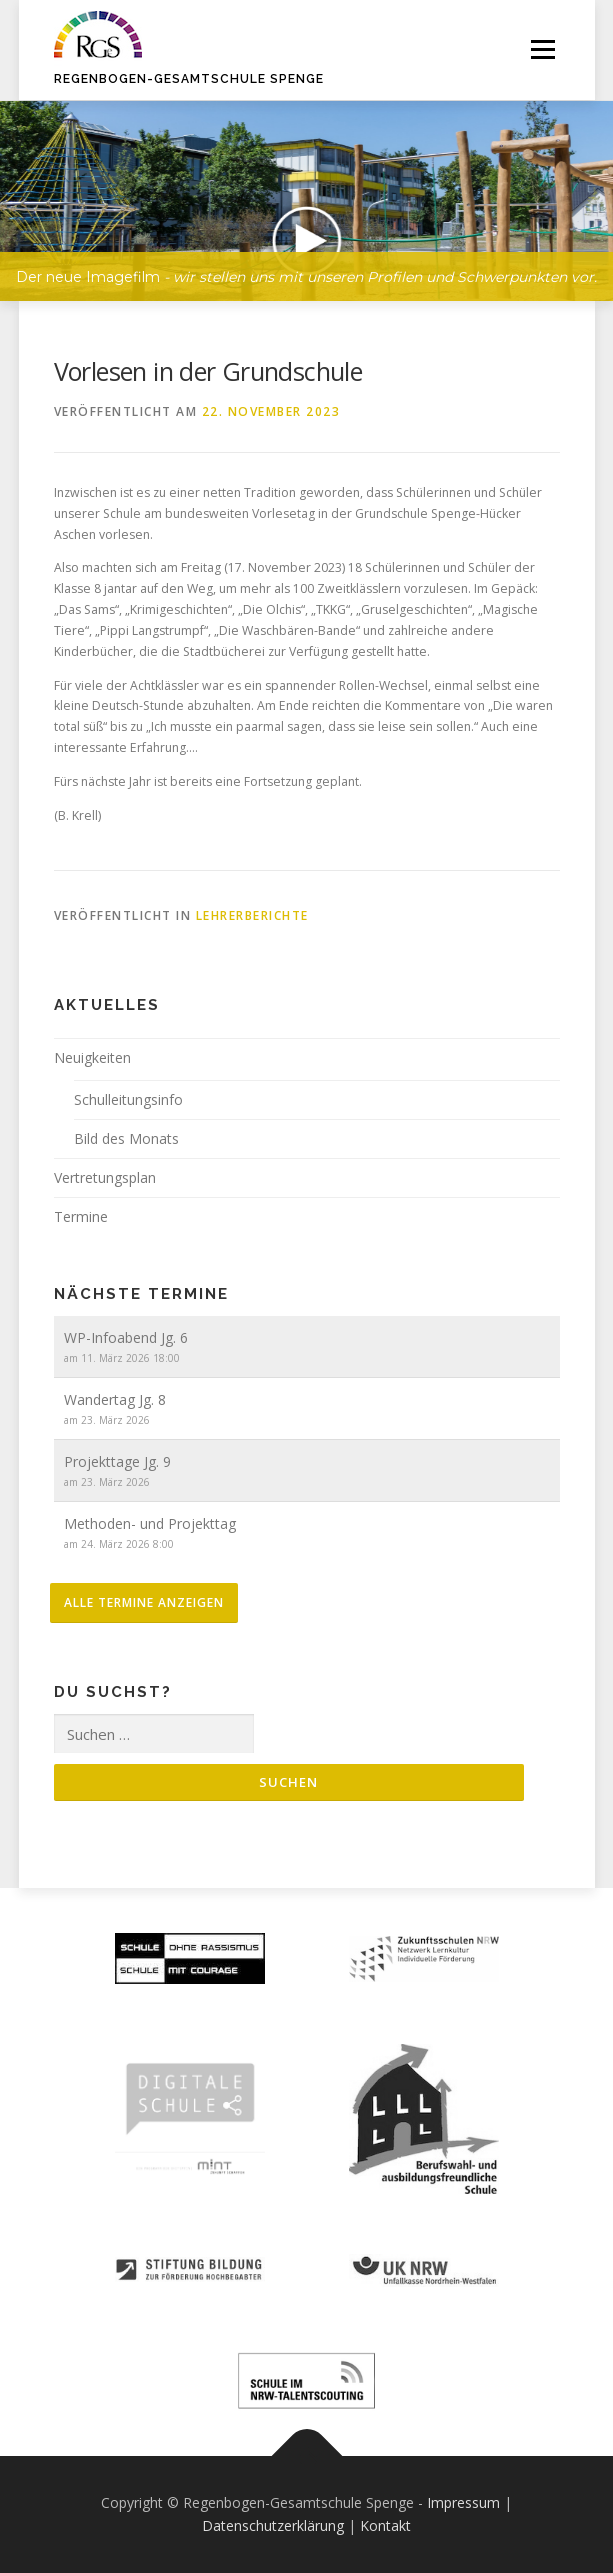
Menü (541, 49)
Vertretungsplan (105, 1177)
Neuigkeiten (92, 1057)
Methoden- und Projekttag (150, 1523)
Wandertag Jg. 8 (115, 1399)
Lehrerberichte (252, 915)
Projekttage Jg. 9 (117, 1461)
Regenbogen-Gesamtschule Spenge (189, 79)
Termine (81, 1216)
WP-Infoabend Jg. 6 (126, 1337)
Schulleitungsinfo (128, 1099)
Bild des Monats (126, 1138)
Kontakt (385, 2525)
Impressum (463, 2502)
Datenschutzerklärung (273, 2525)
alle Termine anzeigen (144, 1602)
